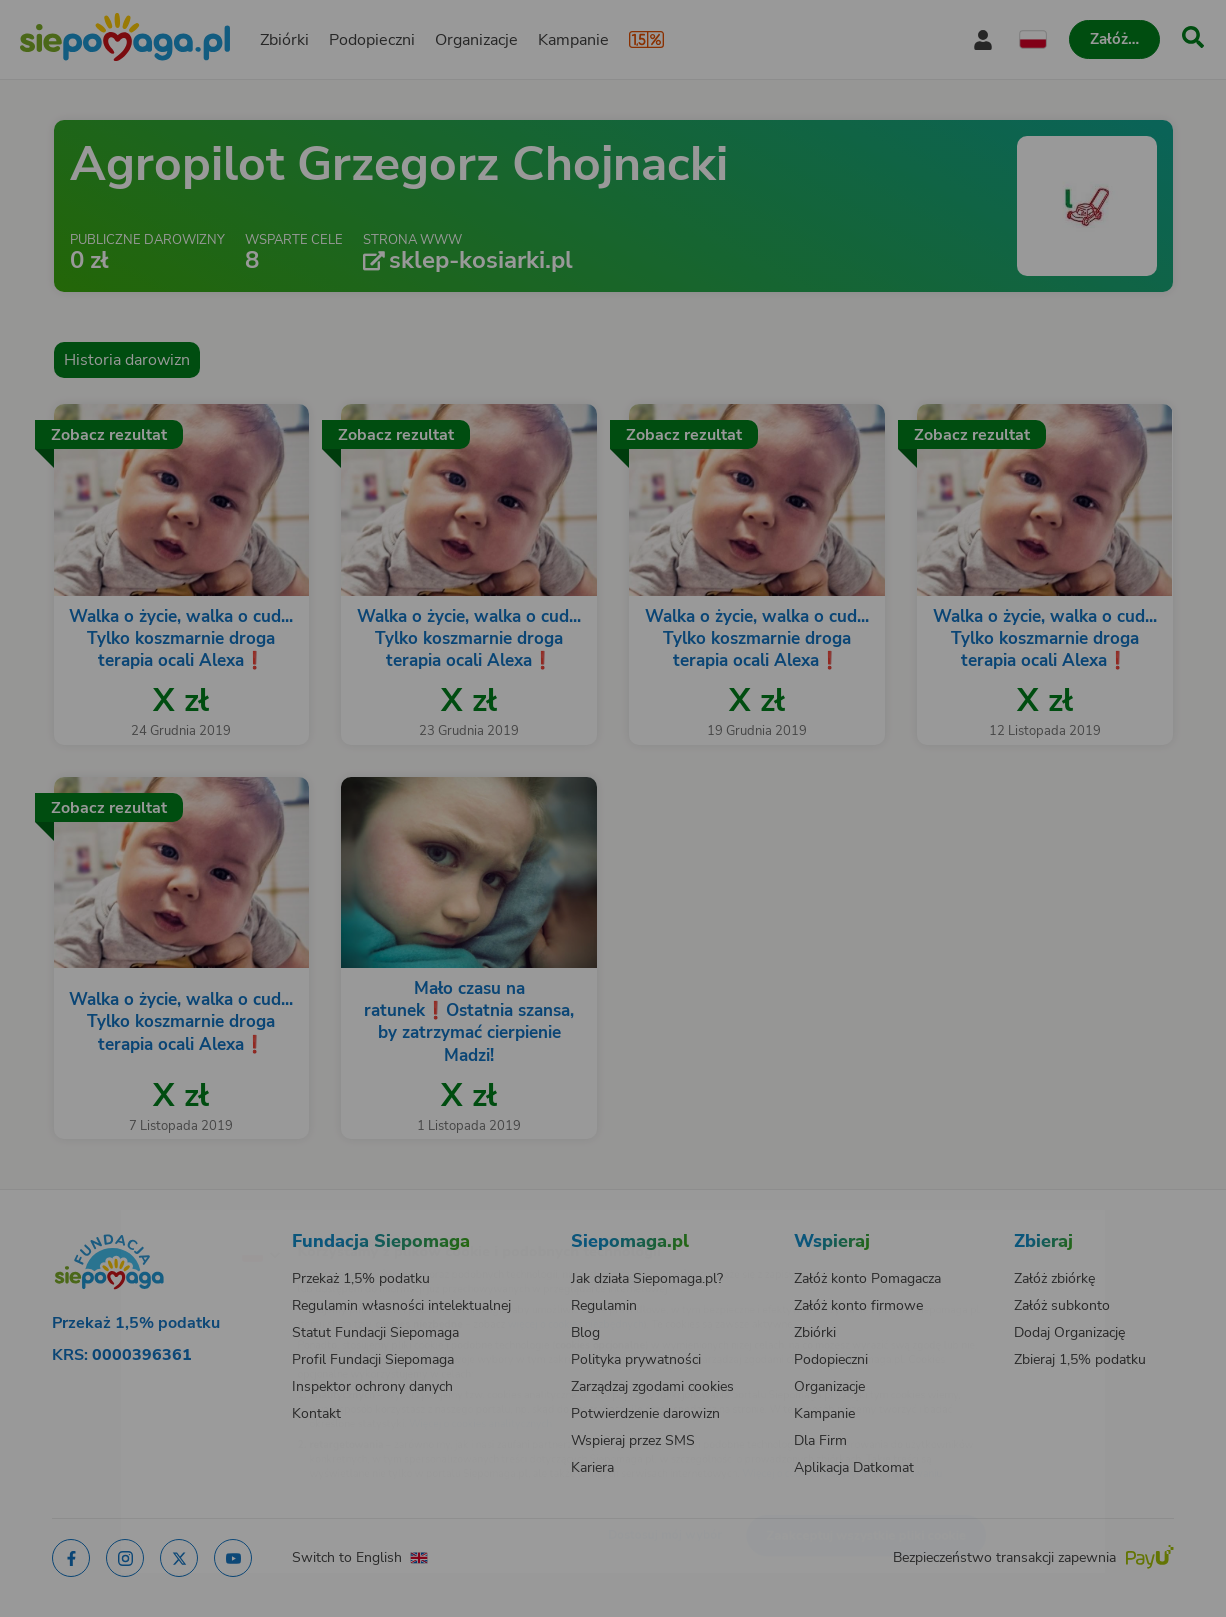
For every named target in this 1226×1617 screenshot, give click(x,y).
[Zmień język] (174, 1222)
